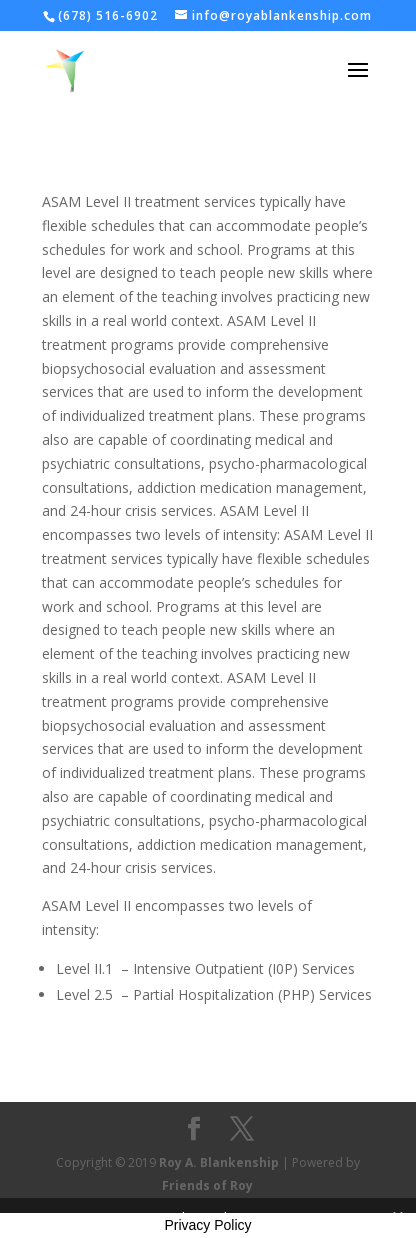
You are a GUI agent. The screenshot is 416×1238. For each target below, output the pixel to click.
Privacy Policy (207, 1225)
